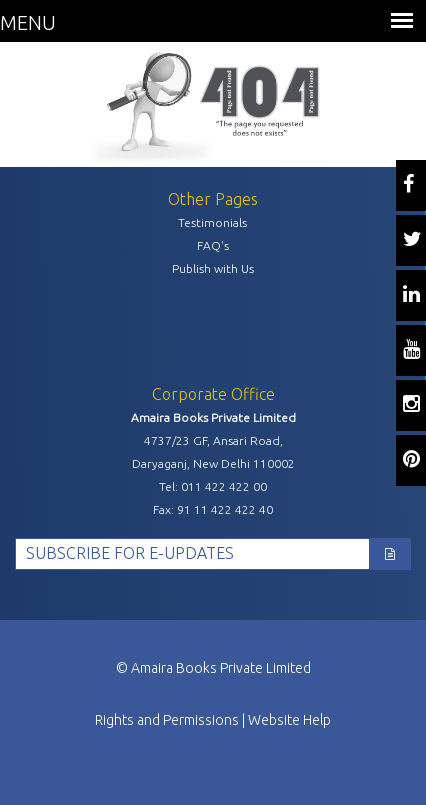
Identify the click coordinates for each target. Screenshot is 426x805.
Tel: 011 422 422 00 (213, 486)
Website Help (289, 720)
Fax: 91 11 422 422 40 (213, 509)
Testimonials (212, 222)
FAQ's (213, 245)
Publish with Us (213, 268)
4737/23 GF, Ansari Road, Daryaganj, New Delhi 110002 (213, 452)
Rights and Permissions (167, 720)
